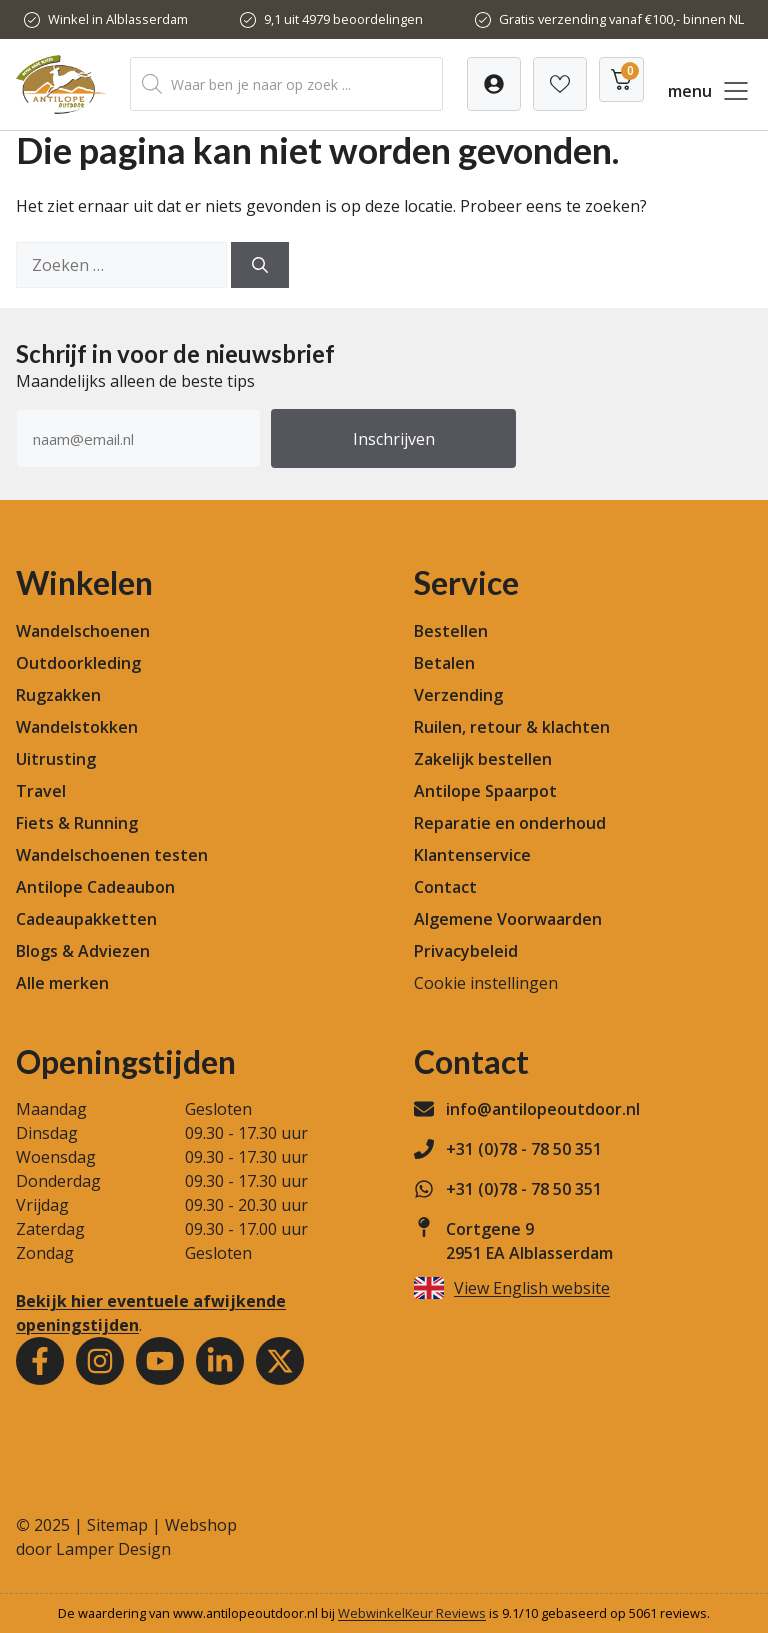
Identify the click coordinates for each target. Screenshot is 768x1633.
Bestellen (451, 631)
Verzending (458, 695)
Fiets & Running (77, 823)
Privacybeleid (466, 951)
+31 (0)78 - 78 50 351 (524, 1149)
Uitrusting (56, 759)
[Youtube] (160, 1361)
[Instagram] (100, 1361)
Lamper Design (113, 1549)
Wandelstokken (77, 727)
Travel (41, 791)
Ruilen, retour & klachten (512, 727)
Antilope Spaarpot (485, 791)
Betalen (444, 663)
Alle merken (62, 983)
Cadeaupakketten (86, 919)
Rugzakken (58, 695)
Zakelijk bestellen (483, 759)
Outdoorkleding (78, 663)
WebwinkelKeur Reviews (412, 1613)
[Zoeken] (260, 265)
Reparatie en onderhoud (510, 823)
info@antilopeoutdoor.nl (543, 1109)
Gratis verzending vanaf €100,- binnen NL (621, 19)
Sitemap (117, 1525)
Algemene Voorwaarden (508, 919)
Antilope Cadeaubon (95, 887)
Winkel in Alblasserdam (118, 19)
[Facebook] (40, 1361)
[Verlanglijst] (494, 84)
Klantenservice (472, 855)
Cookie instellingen (486, 983)
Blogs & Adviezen (83, 951)
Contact (445, 887)
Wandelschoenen (83, 631)
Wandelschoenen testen (112, 855)
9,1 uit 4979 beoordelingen (343, 19)
